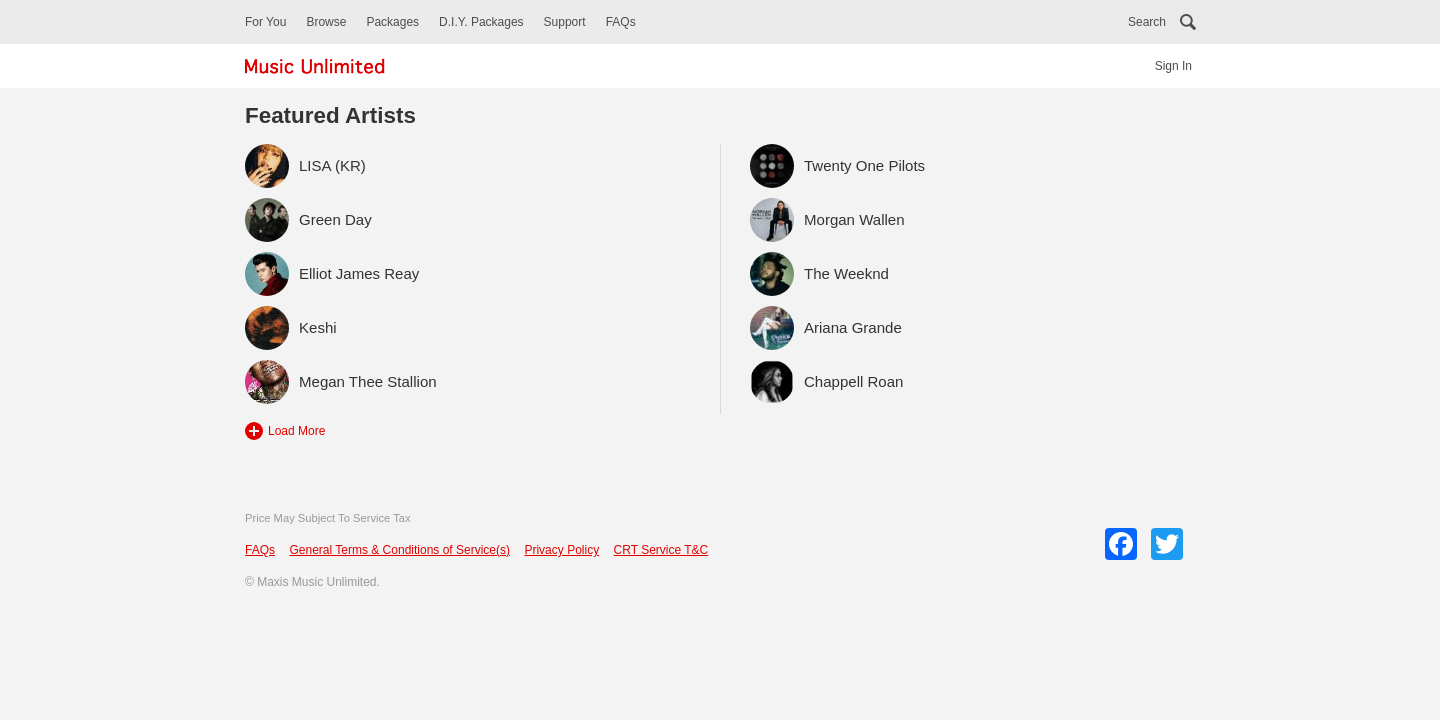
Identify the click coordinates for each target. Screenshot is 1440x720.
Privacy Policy (561, 550)
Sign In (1173, 66)
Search (1147, 22)
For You (265, 22)
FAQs (621, 22)
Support (565, 22)
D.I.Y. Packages (481, 22)
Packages (392, 22)
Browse (326, 22)
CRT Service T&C (661, 550)
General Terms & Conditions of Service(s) (399, 550)
